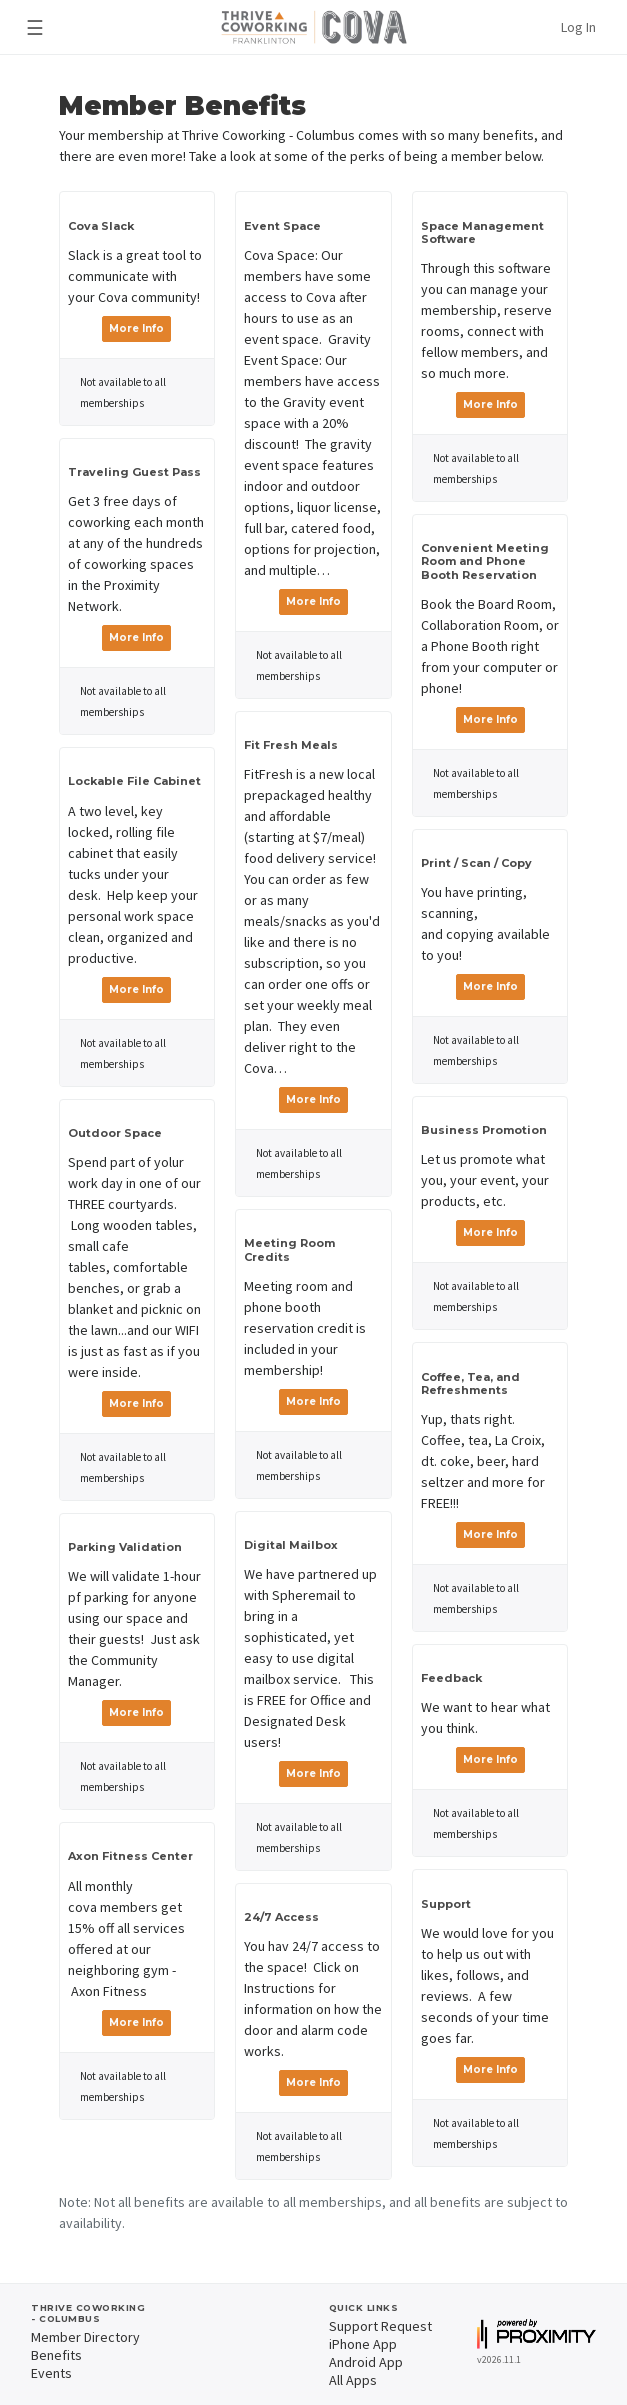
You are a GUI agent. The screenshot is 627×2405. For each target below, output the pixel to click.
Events (51, 2373)
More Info (136, 328)
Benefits (56, 2355)
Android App (366, 2362)
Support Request (380, 2326)
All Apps (353, 2380)
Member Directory (85, 2337)
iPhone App (363, 2344)
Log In (578, 27)
